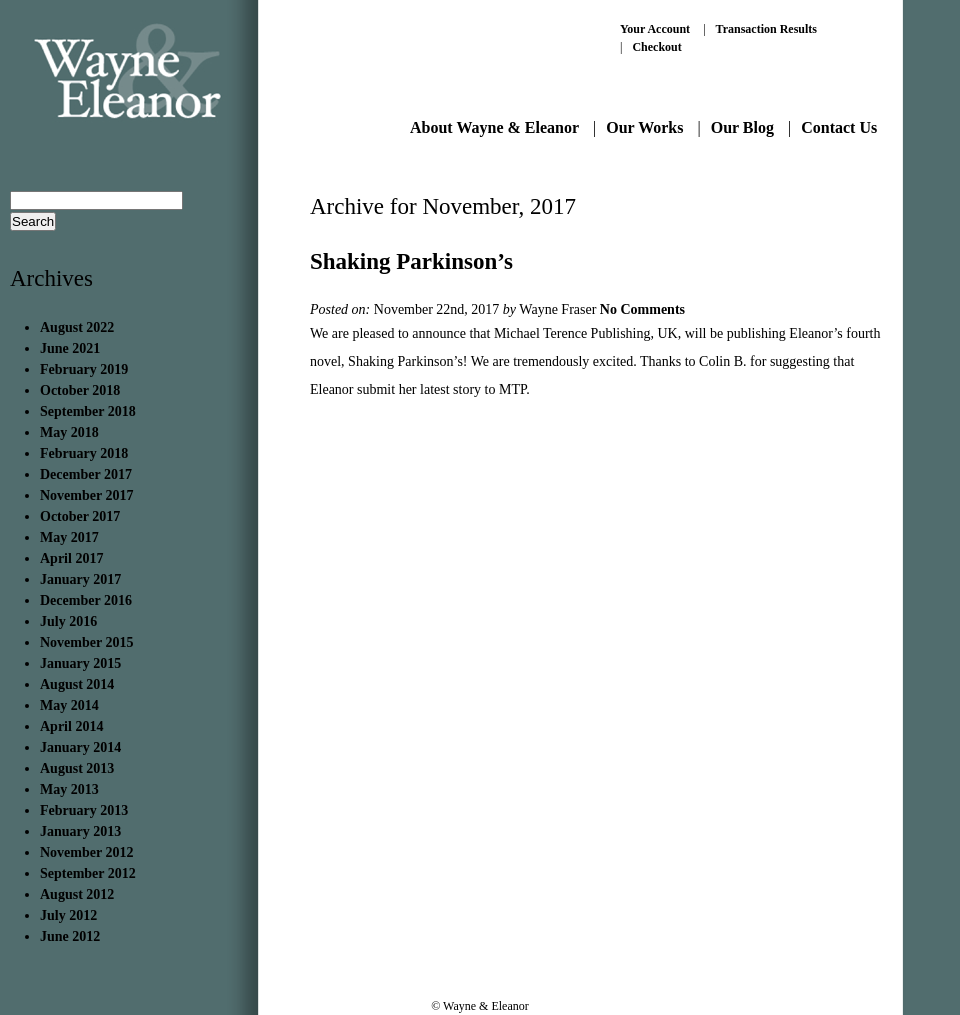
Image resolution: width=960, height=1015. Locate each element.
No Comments (642, 309)
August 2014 (77, 684)
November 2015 (86, 642)
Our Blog (742, 127)
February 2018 (84, 453)
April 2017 (71, 558)
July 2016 (68, 621)
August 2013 (77, 768)
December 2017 (86, 474)
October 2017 (80, 516)
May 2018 (69, 432)
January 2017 (80, 579)
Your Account (655, 29)
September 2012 (88, 873)
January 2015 (80, 663)
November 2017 (86, 495)
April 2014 (71, 726)
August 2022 (77, 327)
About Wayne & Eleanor (494, 127)
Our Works (644, 127)
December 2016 (86, 600)
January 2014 (80, 747)
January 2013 (80, 831)
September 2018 (88, 411)
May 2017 (69, 537)
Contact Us (839, 127)
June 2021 (70, 348)
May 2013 (69, 789)
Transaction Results (766, 29)
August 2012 (77, 894)
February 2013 (84, 810)
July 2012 (68, 915)
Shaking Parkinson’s (411, 261)
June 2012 (70, 936)
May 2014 (69, 705)
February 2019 (84, 369)
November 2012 (86, 852)
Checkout (656, 47)
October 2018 (80, 390)
